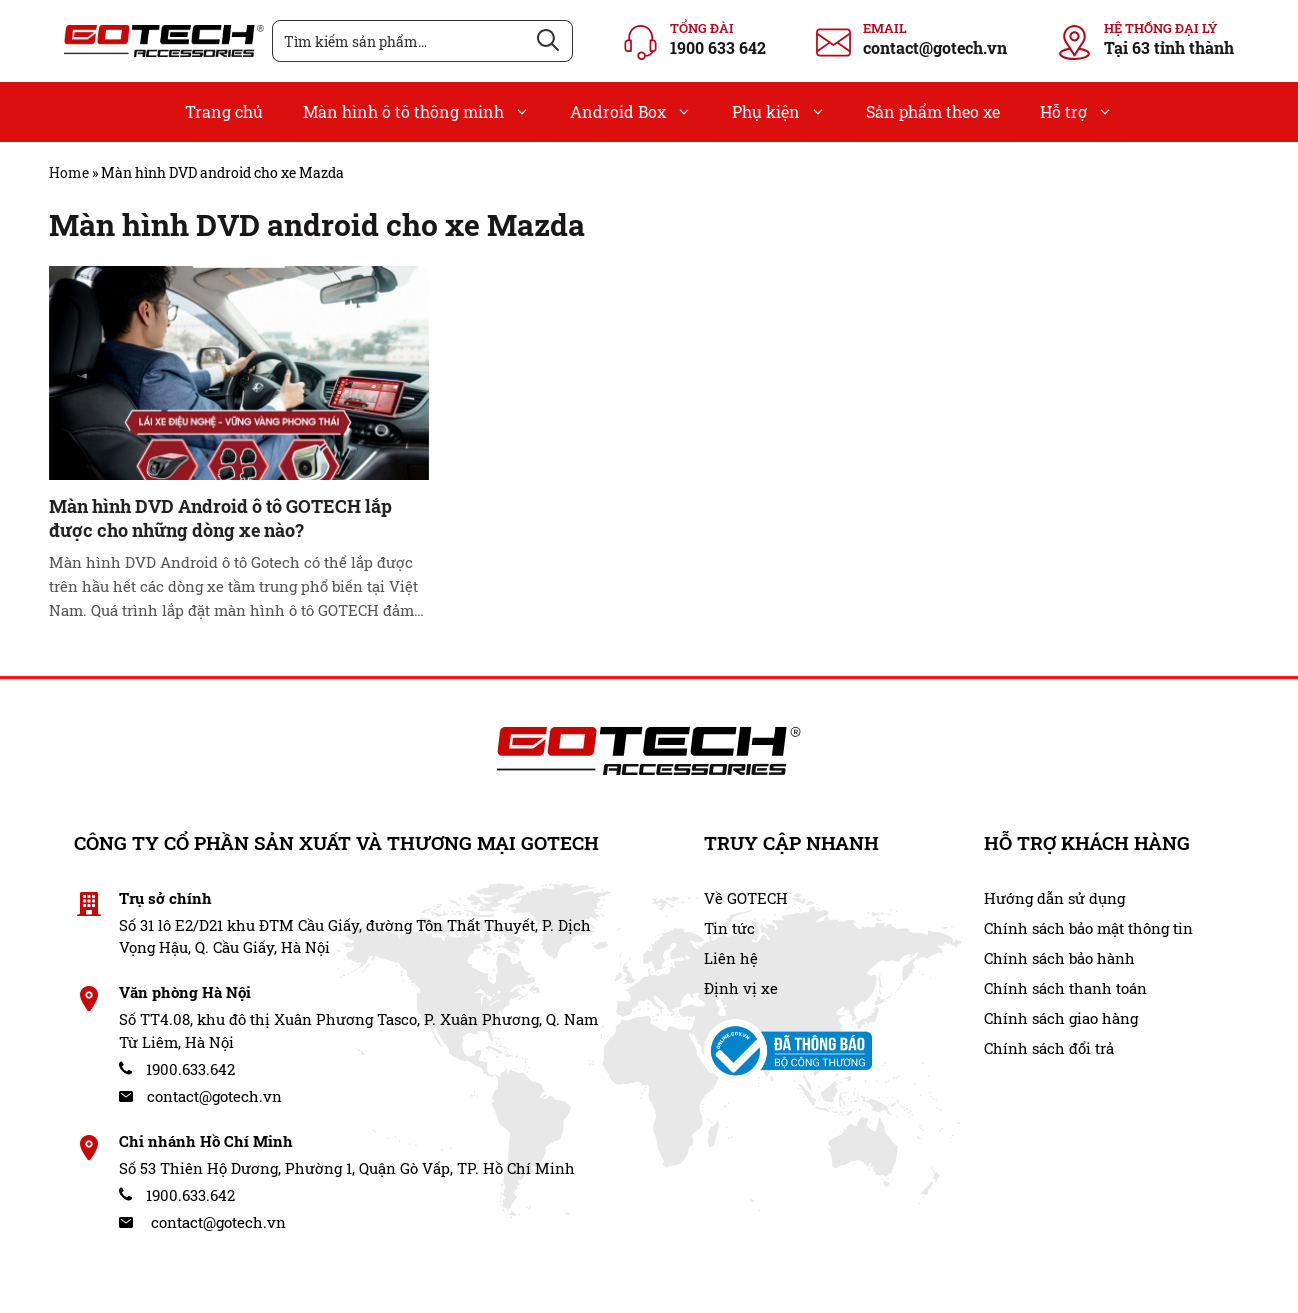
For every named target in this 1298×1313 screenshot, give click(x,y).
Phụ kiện (789, 112)
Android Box (641, 112)
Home (69, 172)
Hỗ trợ (1086, 112)
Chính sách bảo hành (1059, 958)
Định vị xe (741, 988)
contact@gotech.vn (935, 47)
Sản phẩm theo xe (933, 111)
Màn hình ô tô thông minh (426, 112)
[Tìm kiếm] (548, 41)
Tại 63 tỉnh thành (1169, 47)
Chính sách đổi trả (1049, 1048)
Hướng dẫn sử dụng (1054, 898)
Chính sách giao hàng (1061, 1018)
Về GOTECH (746, 898)
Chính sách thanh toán (1065, 988)
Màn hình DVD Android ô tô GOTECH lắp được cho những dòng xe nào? (220, 518)
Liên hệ (731, 958)
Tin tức (729, 928)
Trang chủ (224, 111)
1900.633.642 (177, 1069)
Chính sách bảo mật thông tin (1088, 928)
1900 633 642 (718, 47)
